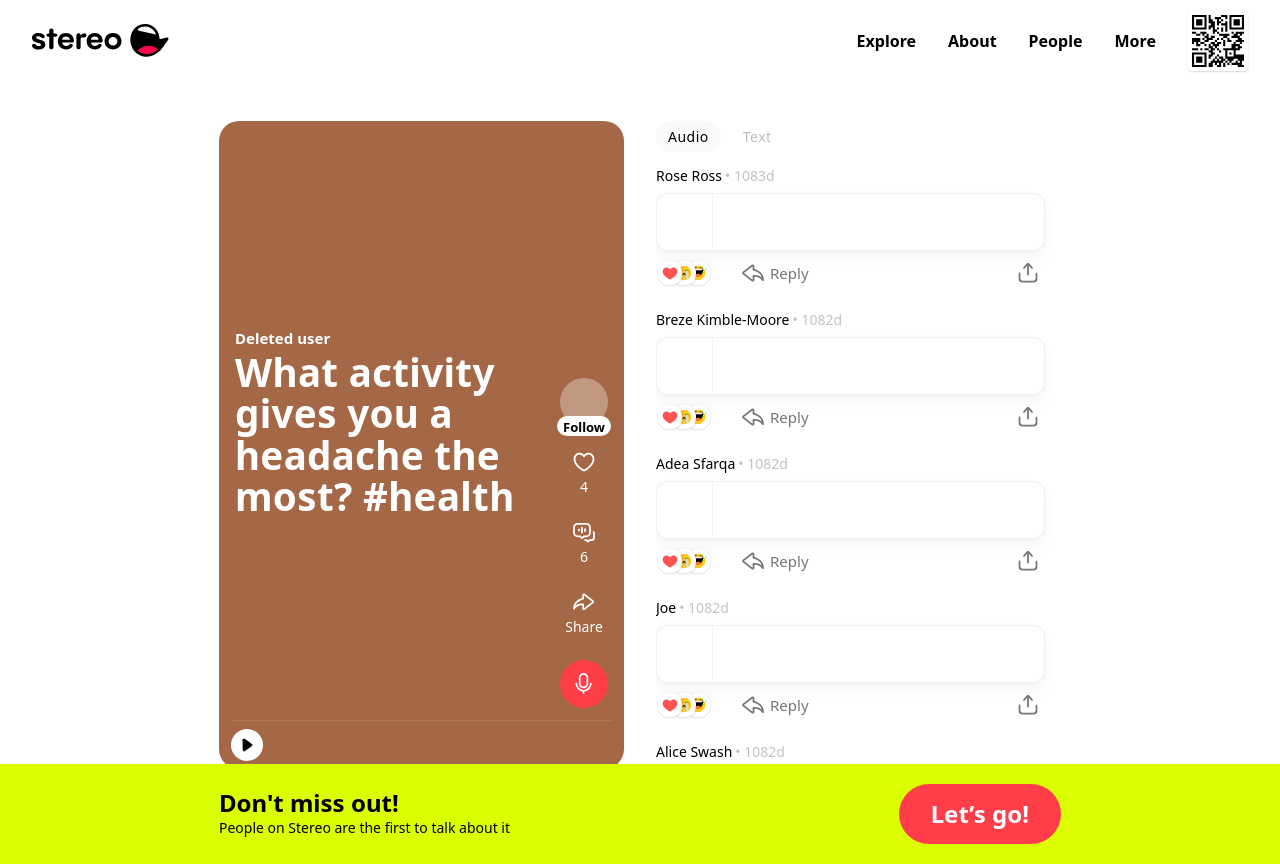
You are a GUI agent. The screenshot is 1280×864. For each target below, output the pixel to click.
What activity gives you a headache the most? (367, 434)
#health (438, 496)
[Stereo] (100, 40)
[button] (980, 814)
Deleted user (282, 338)
